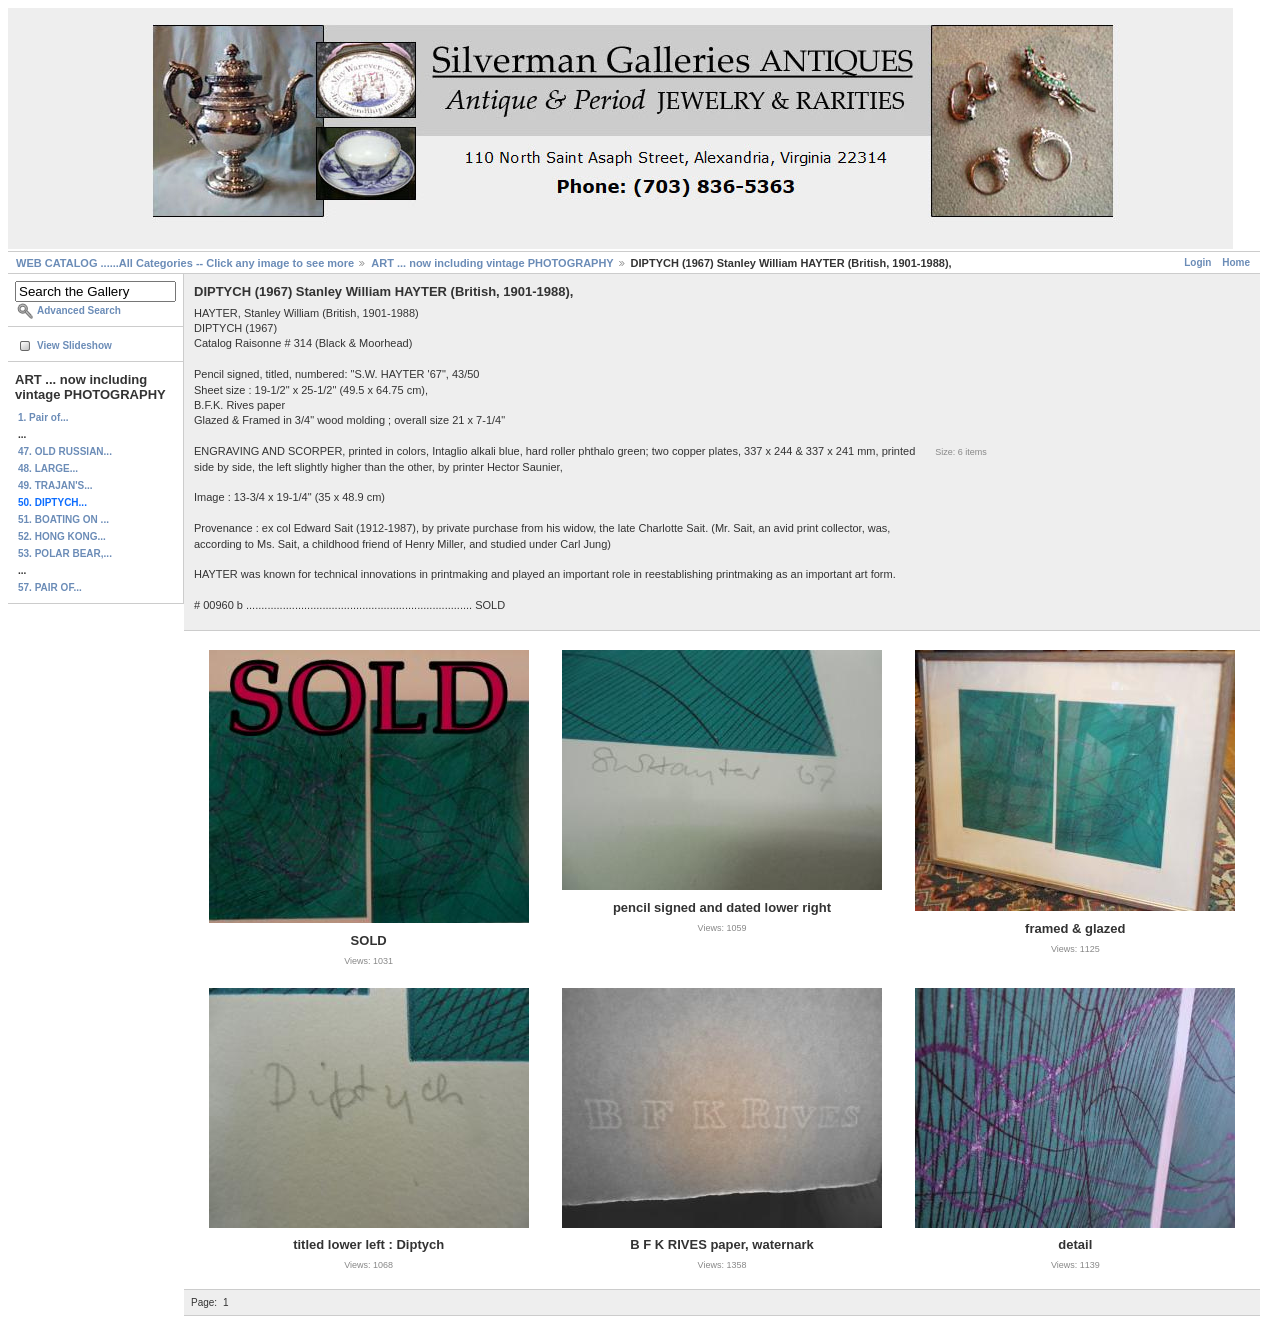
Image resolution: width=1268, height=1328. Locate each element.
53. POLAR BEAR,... (65, 553)
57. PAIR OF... (50, 587)
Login (1197, 262)
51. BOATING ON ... (63, 519)
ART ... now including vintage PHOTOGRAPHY (492, 263)
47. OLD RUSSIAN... (65, 451)
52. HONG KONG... (62, 536)
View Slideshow (74, 345)
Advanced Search (79, 310)
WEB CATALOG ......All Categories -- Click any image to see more (185, 263)
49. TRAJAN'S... (55, 485)
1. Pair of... (43, 417)
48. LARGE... (48, 468)
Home (1236, 262)
